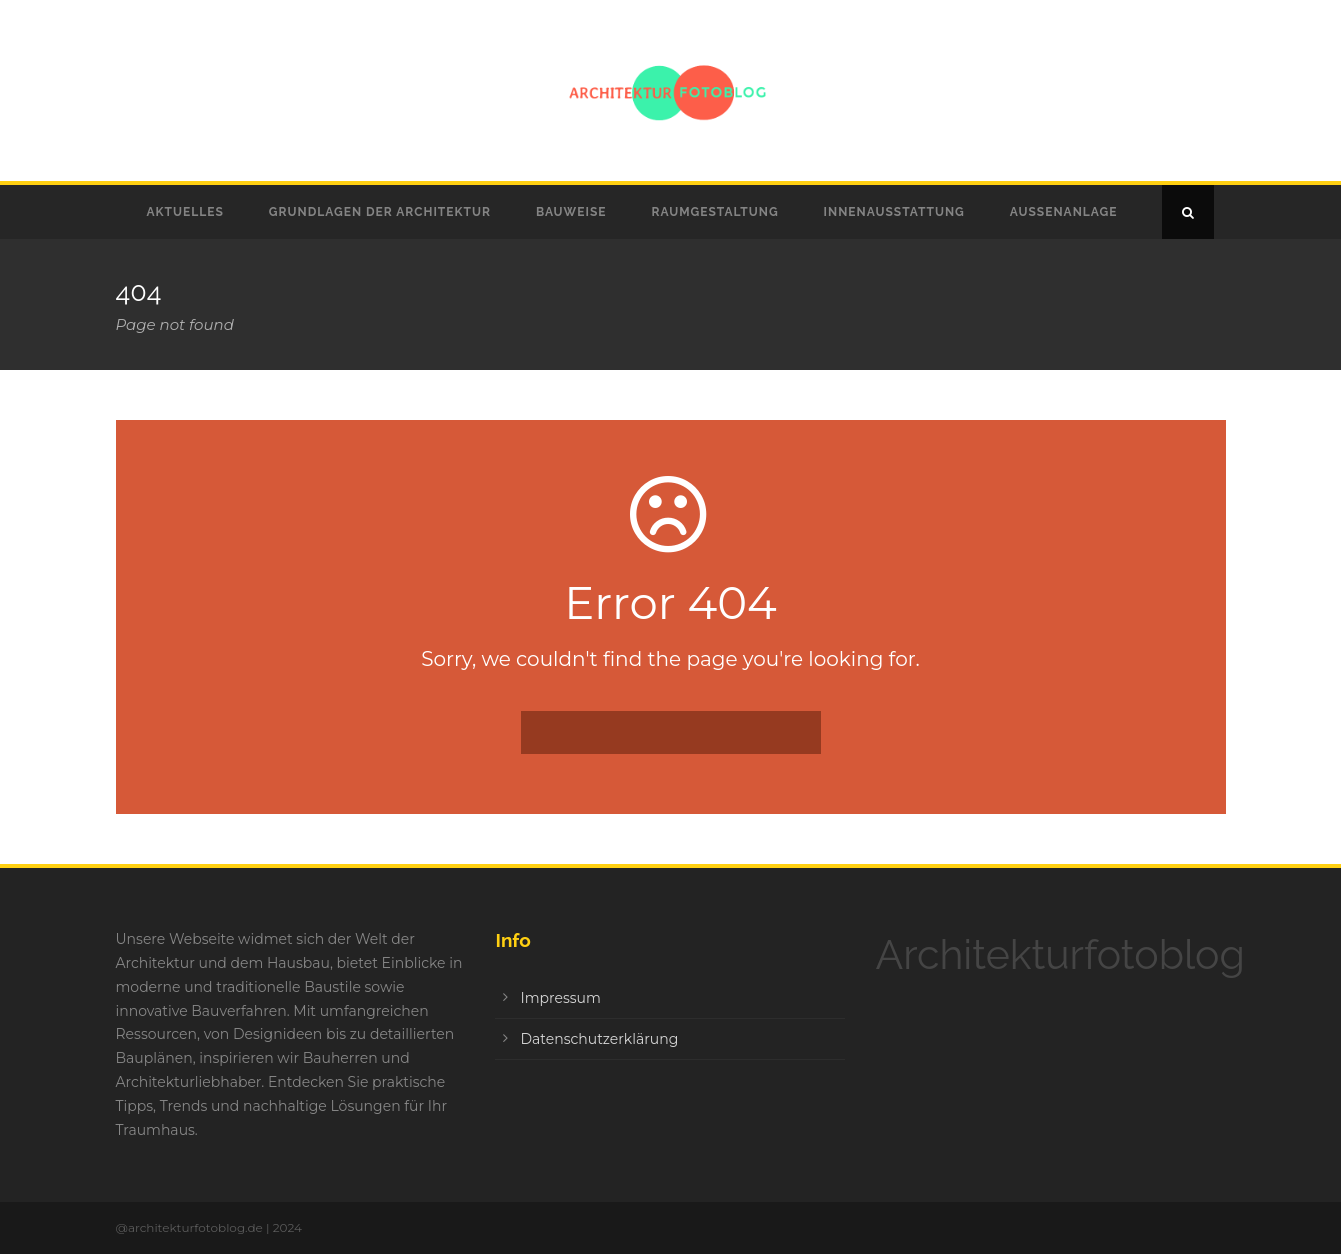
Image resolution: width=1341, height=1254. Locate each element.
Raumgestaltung (714, 212)
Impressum (560, 998)
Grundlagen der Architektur (380, 212)
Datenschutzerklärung (599, 1039)
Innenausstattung (894, 212)
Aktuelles (185, 212)
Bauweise (571, 212)
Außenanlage (1064, 212)
